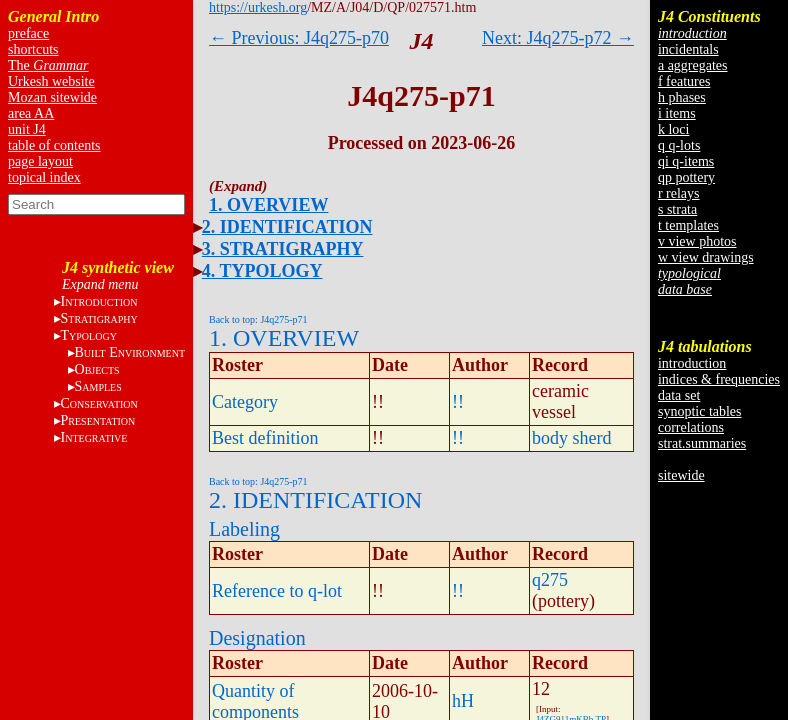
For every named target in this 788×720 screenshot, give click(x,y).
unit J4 (27, 129)
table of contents (54, 145)
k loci (674, 129)
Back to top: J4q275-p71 (258, 319)
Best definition (265, 438)
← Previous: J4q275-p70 (299, 38)
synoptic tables (700, 411)
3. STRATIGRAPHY (283, 249)
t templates (688, 225)
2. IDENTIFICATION (287, 227)
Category (245, 402)
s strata (677, 209)
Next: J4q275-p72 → (558, 38)
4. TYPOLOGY (262, 271)
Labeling (244, 529)
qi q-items (686, 161)
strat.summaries (702, 443)
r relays (679, 193)
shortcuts (33, 49)
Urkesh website (51, 81)
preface (28, 33)
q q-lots (679, 145)
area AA (31, 113)
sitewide (681, 475)
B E (130, 352)
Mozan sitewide (52, 97)
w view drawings (706, 257)
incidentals (688, 49)
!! (458, 402)
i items (677, 113)
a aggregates (693, 65)
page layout (40, 161)
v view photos (697, 241)
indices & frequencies (719, 379)
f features (684, 81)
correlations (691, 427)
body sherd (572, 438)
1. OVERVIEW (268, 205)
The (48, 65)
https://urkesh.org (258, 7)
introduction (692, 363)
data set (679, 395)
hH (463, 701)
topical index (44, 177)
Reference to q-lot (277, 591)
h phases (682, 97)
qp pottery (686, 177)
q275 (550, 580)
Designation (257, 638)
